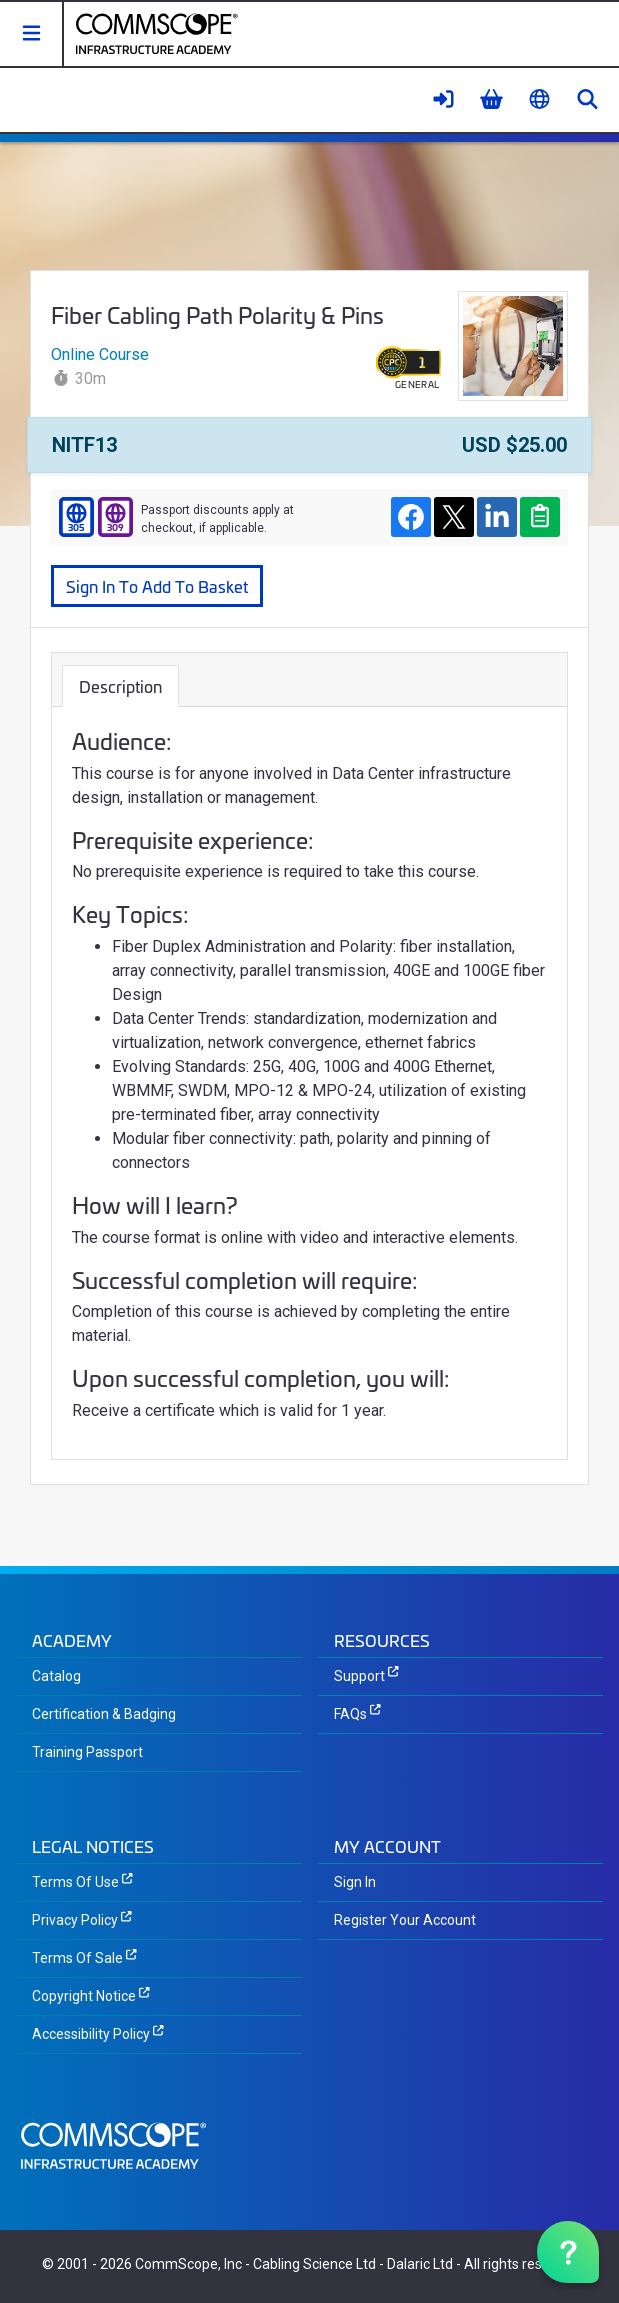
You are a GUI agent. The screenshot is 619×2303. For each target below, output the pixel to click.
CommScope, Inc (188, 2264)
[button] (32, 34)
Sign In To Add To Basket (157, 585)
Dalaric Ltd (420, 2264)
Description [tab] (120, 685)
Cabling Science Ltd (314, 2264)
